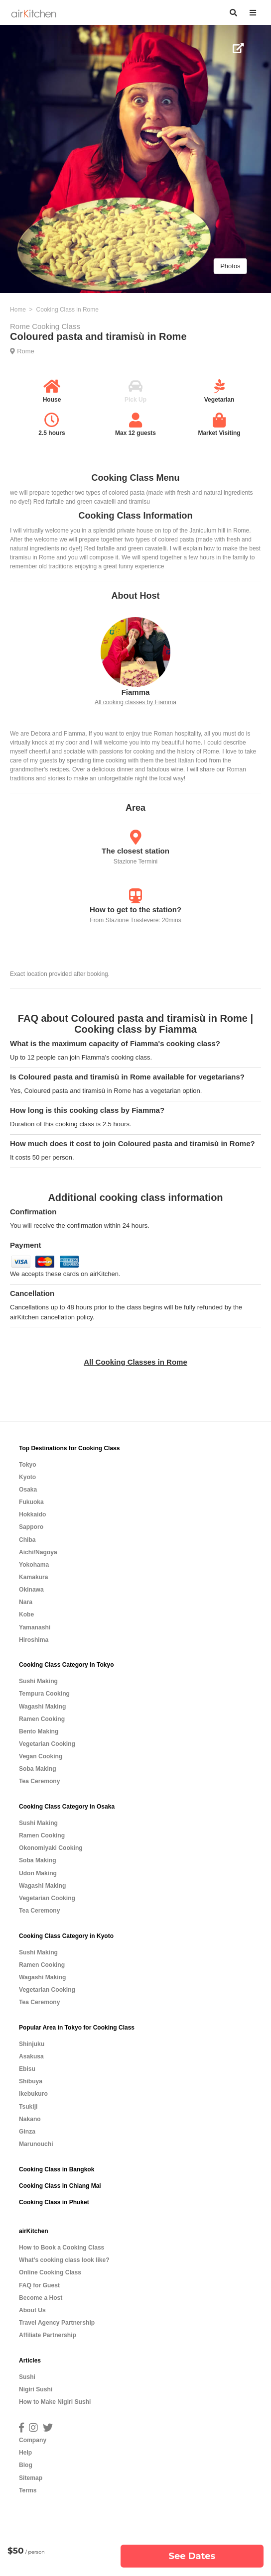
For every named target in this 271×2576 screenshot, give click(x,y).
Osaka (28, 1489)
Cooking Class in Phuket (54, 2202)
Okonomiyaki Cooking (51, 1847)
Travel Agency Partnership (57, 2322)
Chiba (27, 1539)
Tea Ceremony (39, 1781)
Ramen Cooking (42, 1719)
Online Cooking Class (50, 2272)
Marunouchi (36, 2144)
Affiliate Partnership (47, 2335)
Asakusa (31, 2056)
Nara (25, 1602)
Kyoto (27, 1477)
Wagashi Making (42, 1706)
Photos (230, 265)
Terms (27, 2490)
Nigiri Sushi (35, 2389)
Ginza (27, 2131)
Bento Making (38, 1731)
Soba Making (37, 1768)
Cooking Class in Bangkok (56, 2169)
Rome (25, 351)
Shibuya (30, 2081)
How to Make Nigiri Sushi (55, 2401)
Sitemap (30, 2477)
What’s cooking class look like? (64, 2259)
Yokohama (34, 1564)
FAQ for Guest (39, 2285)
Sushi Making (38, 1681)
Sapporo (31, 1526)
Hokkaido (32, 1514)
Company (32, 2440)
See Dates (191, 2556)
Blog (25, 2465)
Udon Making (38, 1873)
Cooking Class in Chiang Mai (60, 2185)
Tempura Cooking (44, 1693)
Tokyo (27, 1464)
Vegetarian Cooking (47, 1743)
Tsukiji (28, 2106)
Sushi (27, 2376)
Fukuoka (31, 1502)
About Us (32, 2310)
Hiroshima (33, 1639)
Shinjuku (31, 2043)
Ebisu (27, 2068)
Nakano (30, 2119)
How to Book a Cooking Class (61, 2247)
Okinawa (31, 1589)
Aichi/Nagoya (38, 1552)
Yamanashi (34, 1627)
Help (25, 2452)
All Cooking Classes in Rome (135, 1362)
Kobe (26, 1614)
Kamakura (33, 1577)
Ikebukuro (33, 2093)
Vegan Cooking (40, 1756)
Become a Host (40, 2297)
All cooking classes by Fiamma (135, 702)
